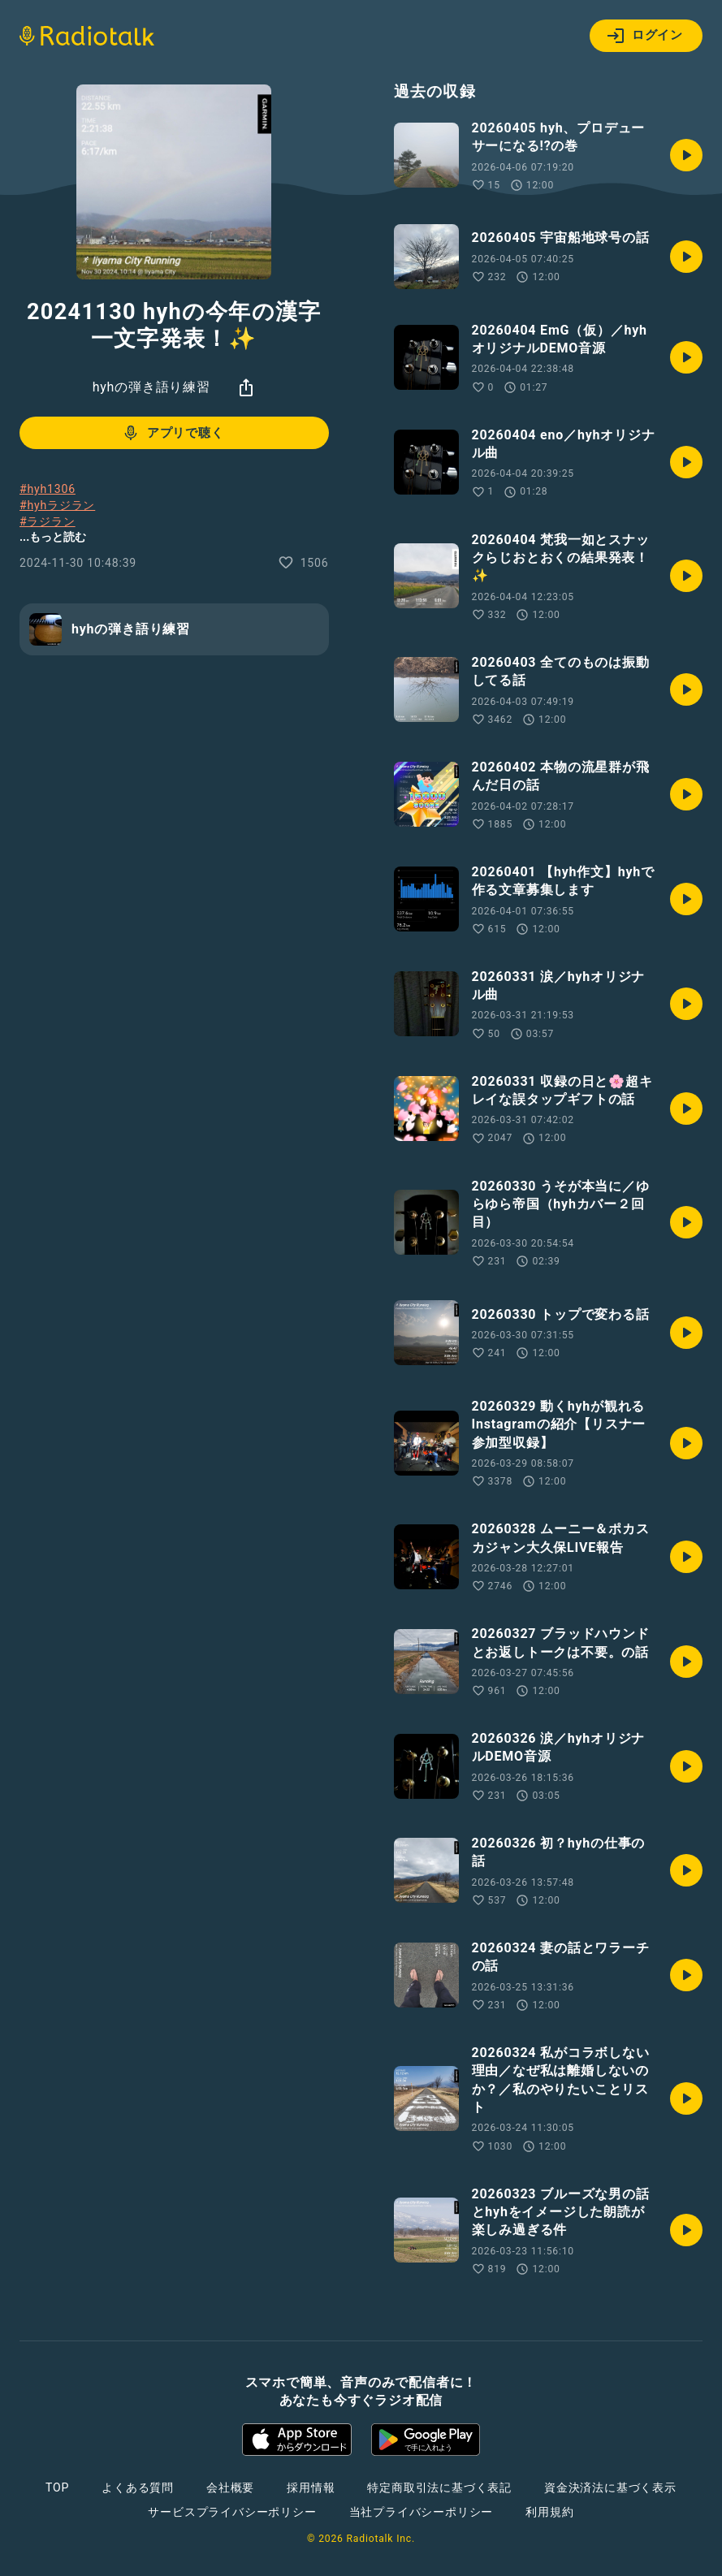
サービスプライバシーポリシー (232, 2511)
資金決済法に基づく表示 (610, 2487)
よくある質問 (138, 2487)
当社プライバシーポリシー (421, 2511)
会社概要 (230, 2487)
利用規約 (549, 2511)
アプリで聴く (172, 433)
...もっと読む (52, 536)
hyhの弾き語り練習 (151, 387)
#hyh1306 (47, 488)
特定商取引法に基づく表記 (439, 2487)
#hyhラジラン (57, 505)
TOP (57, 2487)
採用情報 (311, 2487)
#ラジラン (47, 521)
